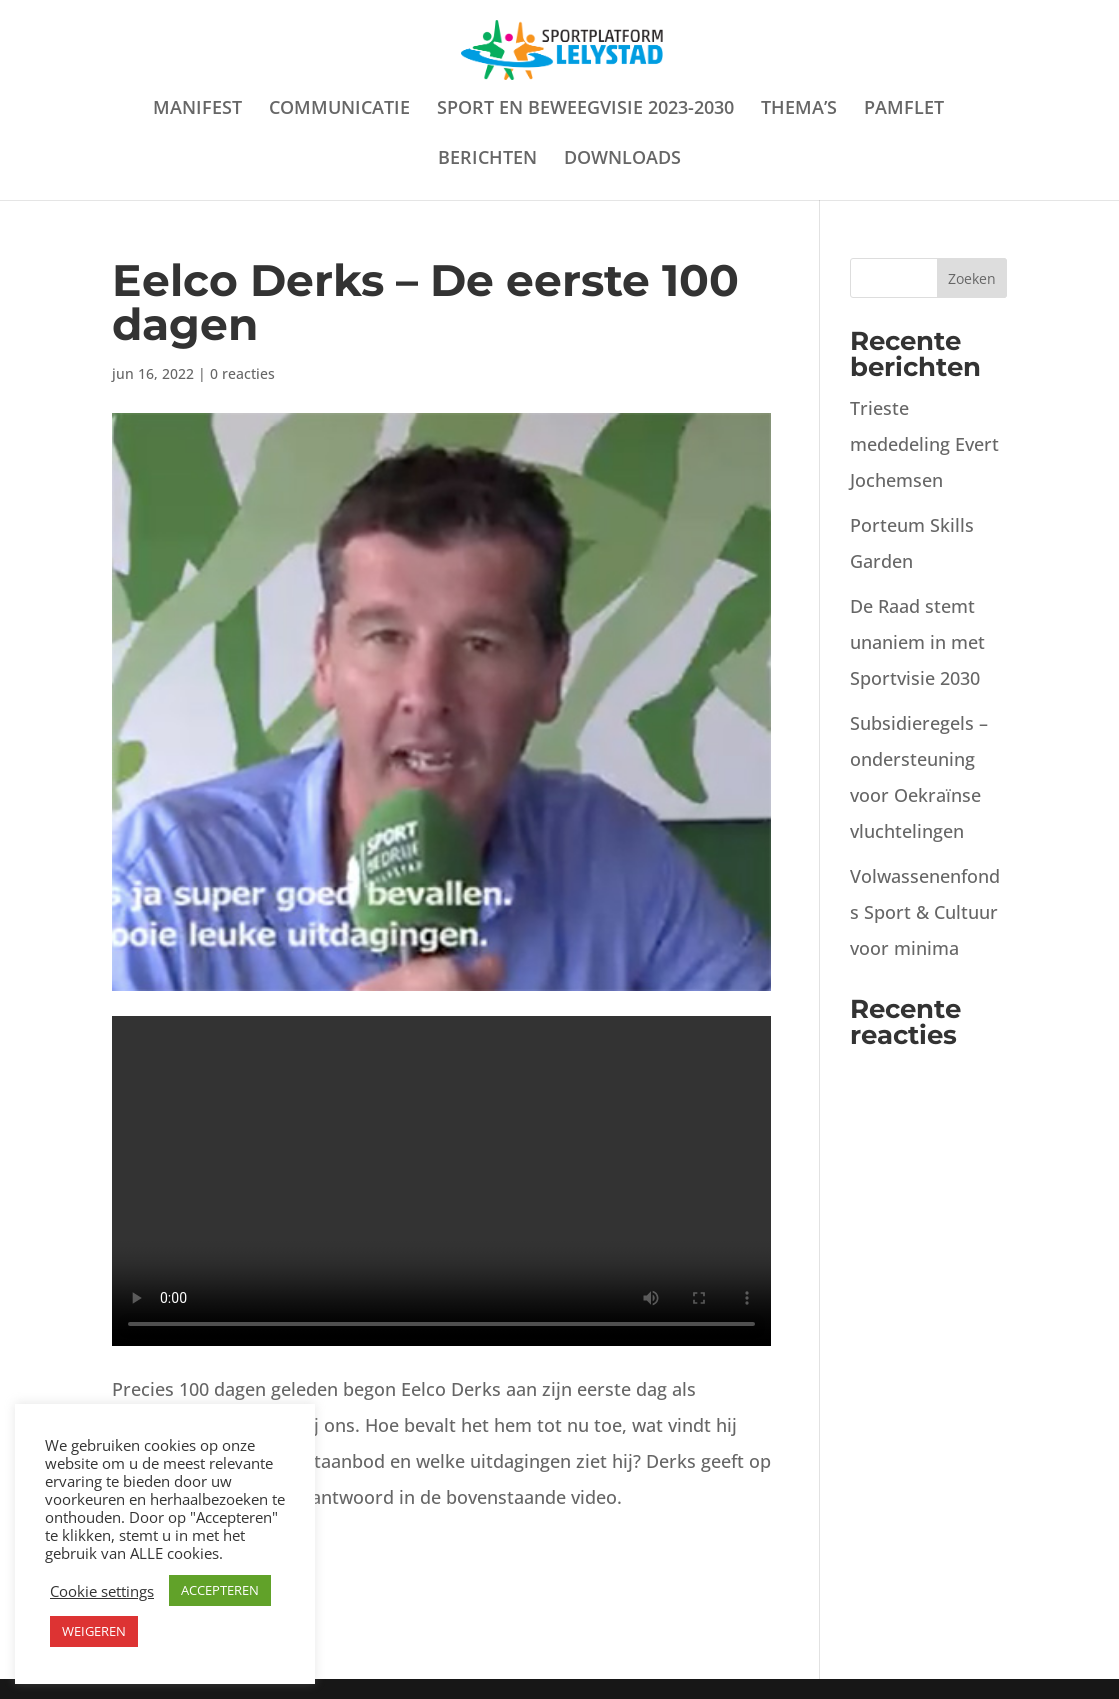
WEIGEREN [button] (94, 1631)
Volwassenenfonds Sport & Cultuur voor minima (925, 912)
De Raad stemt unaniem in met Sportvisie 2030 (917, 642)
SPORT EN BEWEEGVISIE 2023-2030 (585, 109)
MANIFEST (197, 109)
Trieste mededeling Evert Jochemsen (924, 444)
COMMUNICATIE (339, 109)
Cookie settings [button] (102, 1591)
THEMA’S (799, 109)
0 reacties (242, 373)
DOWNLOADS (622, 159)
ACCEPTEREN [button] (220, 1590)
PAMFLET (904, 109)
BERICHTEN (487, 159)
